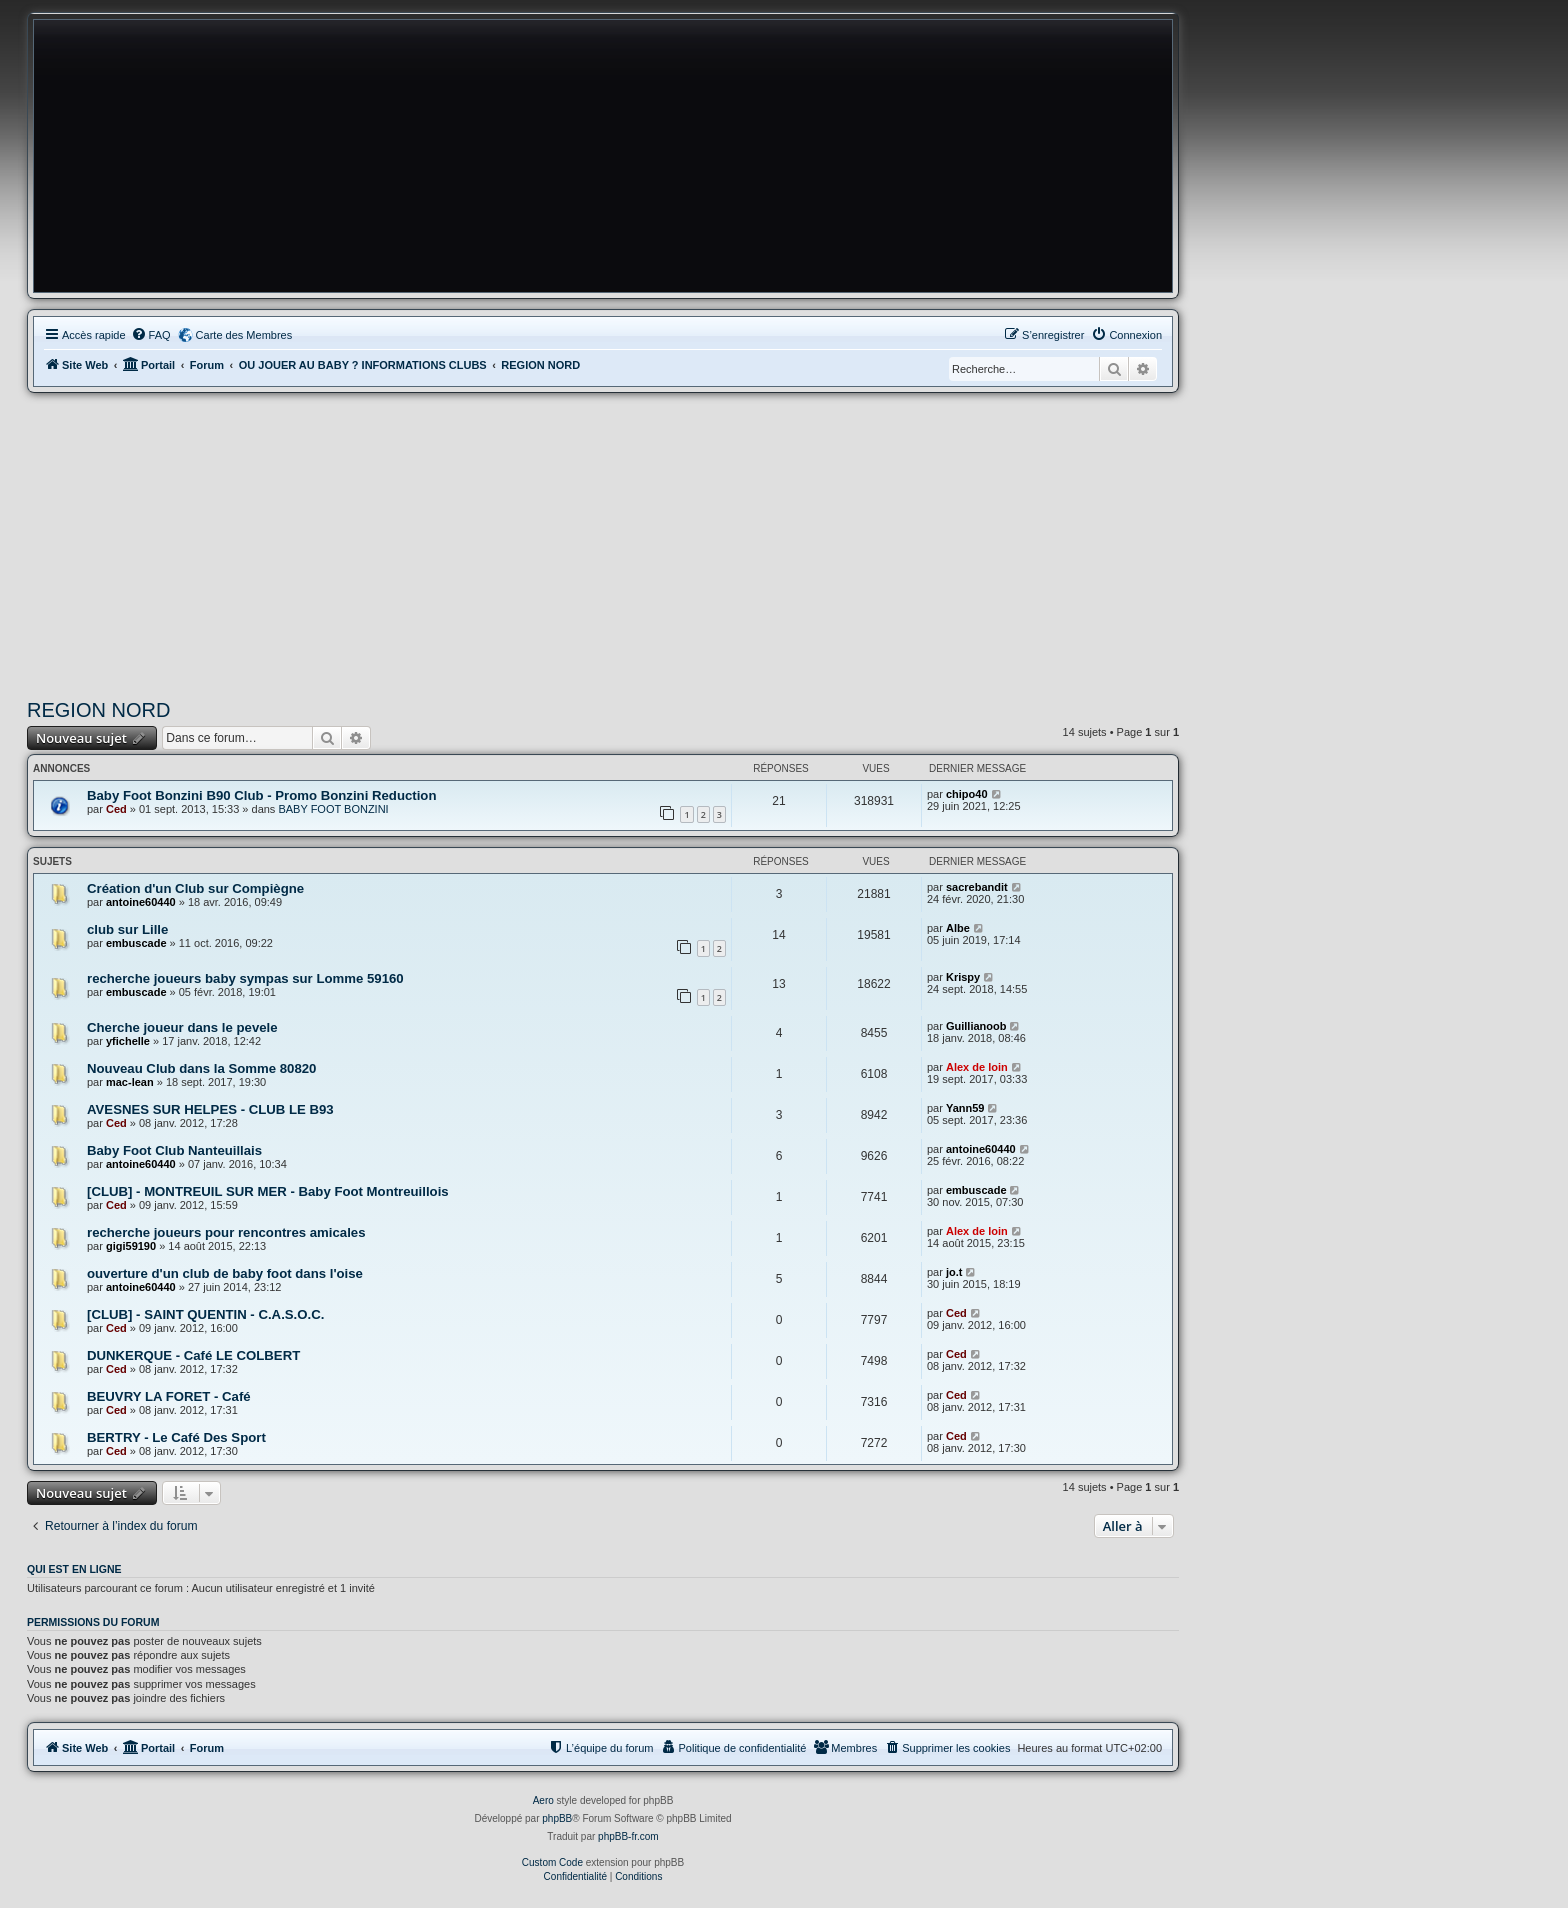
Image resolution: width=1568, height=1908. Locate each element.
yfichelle (128, 1041)
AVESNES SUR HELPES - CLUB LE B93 (210, 1109)
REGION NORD (98, 710)
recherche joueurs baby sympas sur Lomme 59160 (245, 978)
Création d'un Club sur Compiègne (195, 888)
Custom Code (552, 1862)
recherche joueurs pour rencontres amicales (226, 1232)
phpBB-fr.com (628, 1836)
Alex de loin (977, 1067)
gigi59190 (131, 1246)
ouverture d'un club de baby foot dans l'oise (225, 1273)
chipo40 (967, 794)
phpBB (557, 1818)
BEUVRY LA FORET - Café (169, 1396)
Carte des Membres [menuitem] (244, 335)
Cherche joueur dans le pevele (182, 1027)
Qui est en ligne (74, 1569)
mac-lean (130, 1082)
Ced (116, 809)
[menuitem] (151, 335)
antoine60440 (141, 902)
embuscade (136, 943)
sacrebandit (977, 887)
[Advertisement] (603, 543)
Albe (958, 928)
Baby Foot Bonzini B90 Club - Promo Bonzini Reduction (261, 795)
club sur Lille (127, 929)
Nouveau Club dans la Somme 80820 (201, 1068)
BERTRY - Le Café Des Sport (176, 1437)
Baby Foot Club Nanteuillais (174, 1150)
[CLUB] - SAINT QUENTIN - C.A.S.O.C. (205, 1314)
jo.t (954, 1272)
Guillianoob (976, 1026)
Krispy (963, 977)
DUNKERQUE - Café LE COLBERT (193, 1355)
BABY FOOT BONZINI (333, 809)
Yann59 (965, 1108)
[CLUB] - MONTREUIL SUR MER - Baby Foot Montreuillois (268, 1191)
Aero (543, 1800)
